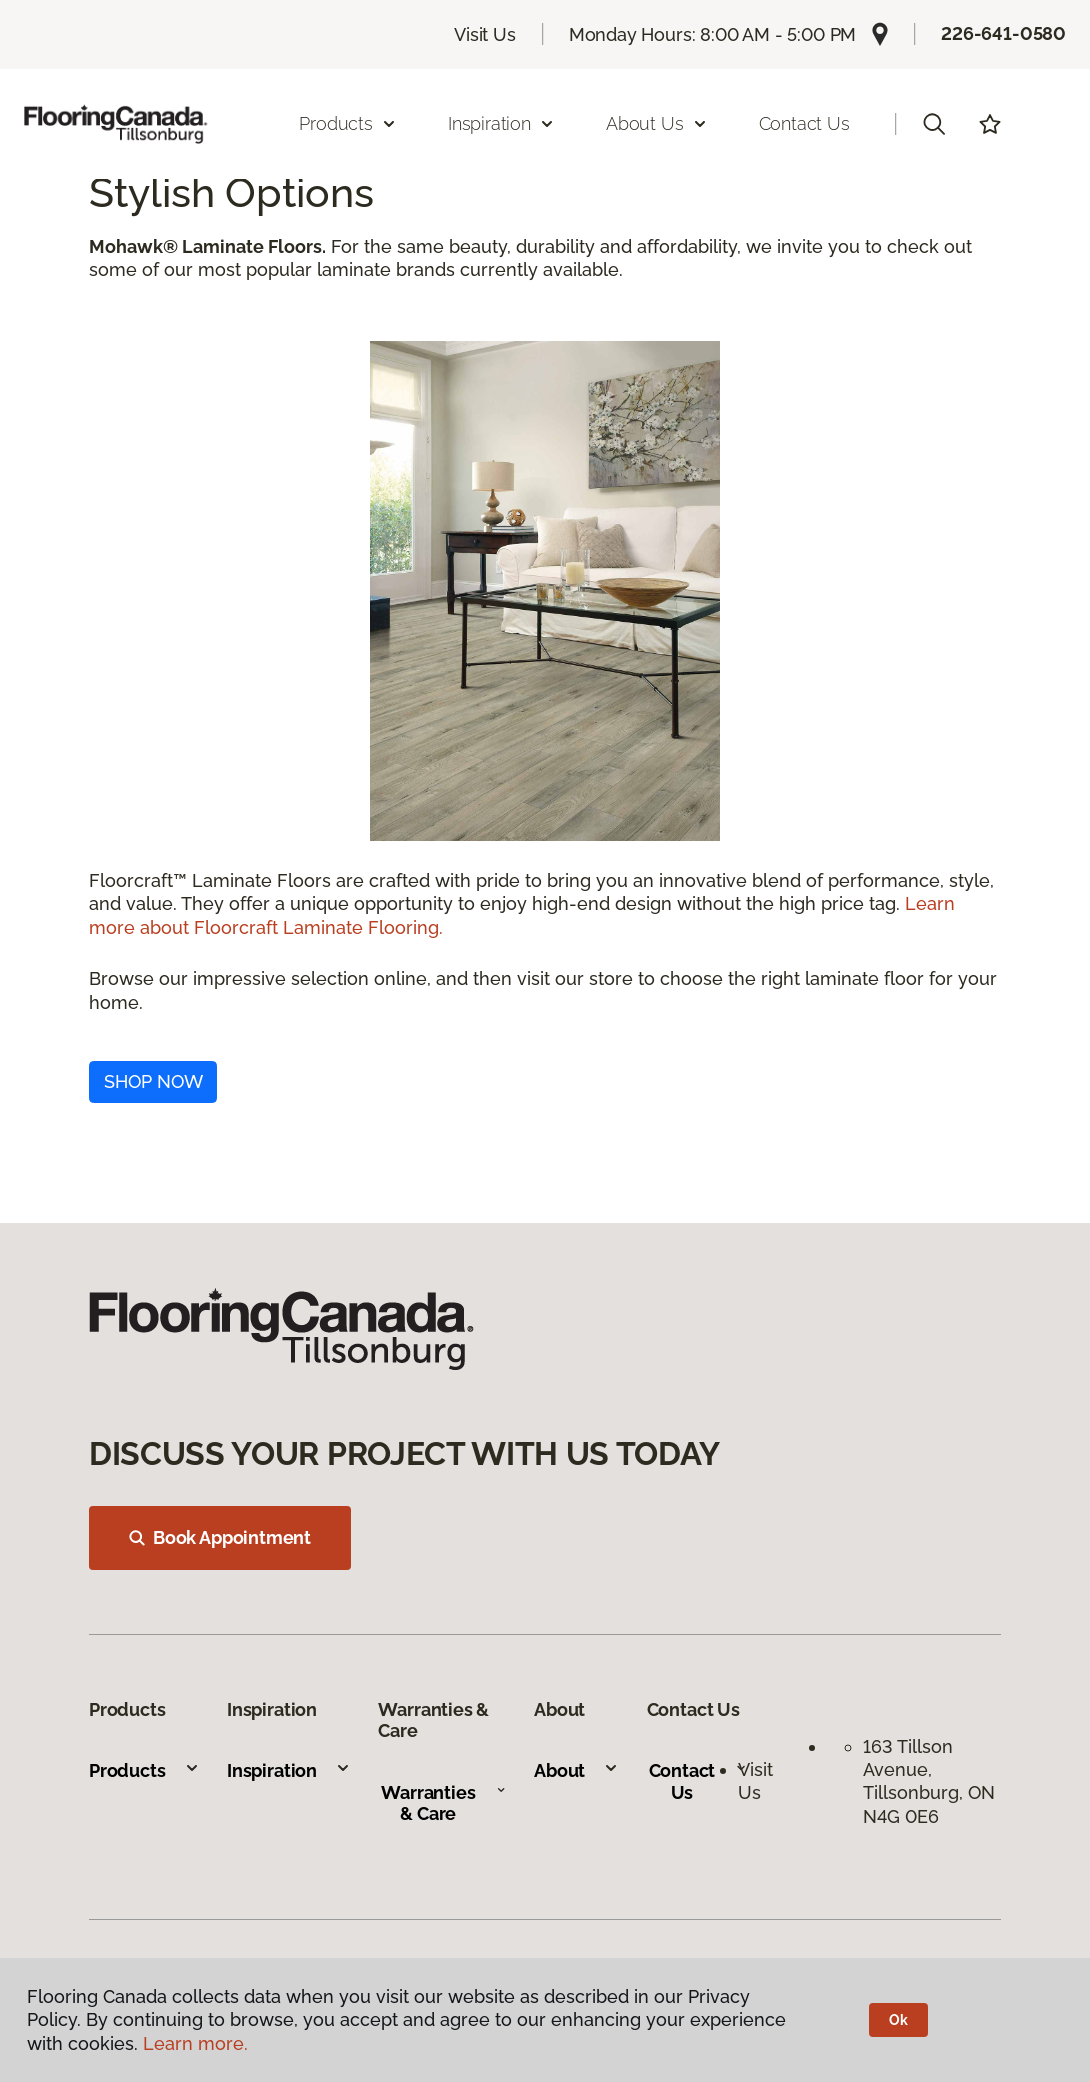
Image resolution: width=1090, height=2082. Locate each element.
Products (144, 1770)
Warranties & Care (443, 1803)
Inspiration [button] (501, 123)
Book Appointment (220, 1537)
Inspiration (289, 1770)
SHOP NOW (153, 1081)
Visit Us (485, 34)
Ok (898, 2020)
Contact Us (804, 123)
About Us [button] (657, 123)
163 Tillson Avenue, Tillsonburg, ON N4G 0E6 (929, 1781)
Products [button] (348, 123)
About (576, 1770)
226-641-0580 (1003, 33)
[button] (934, 124)
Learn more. (195, 2043)
